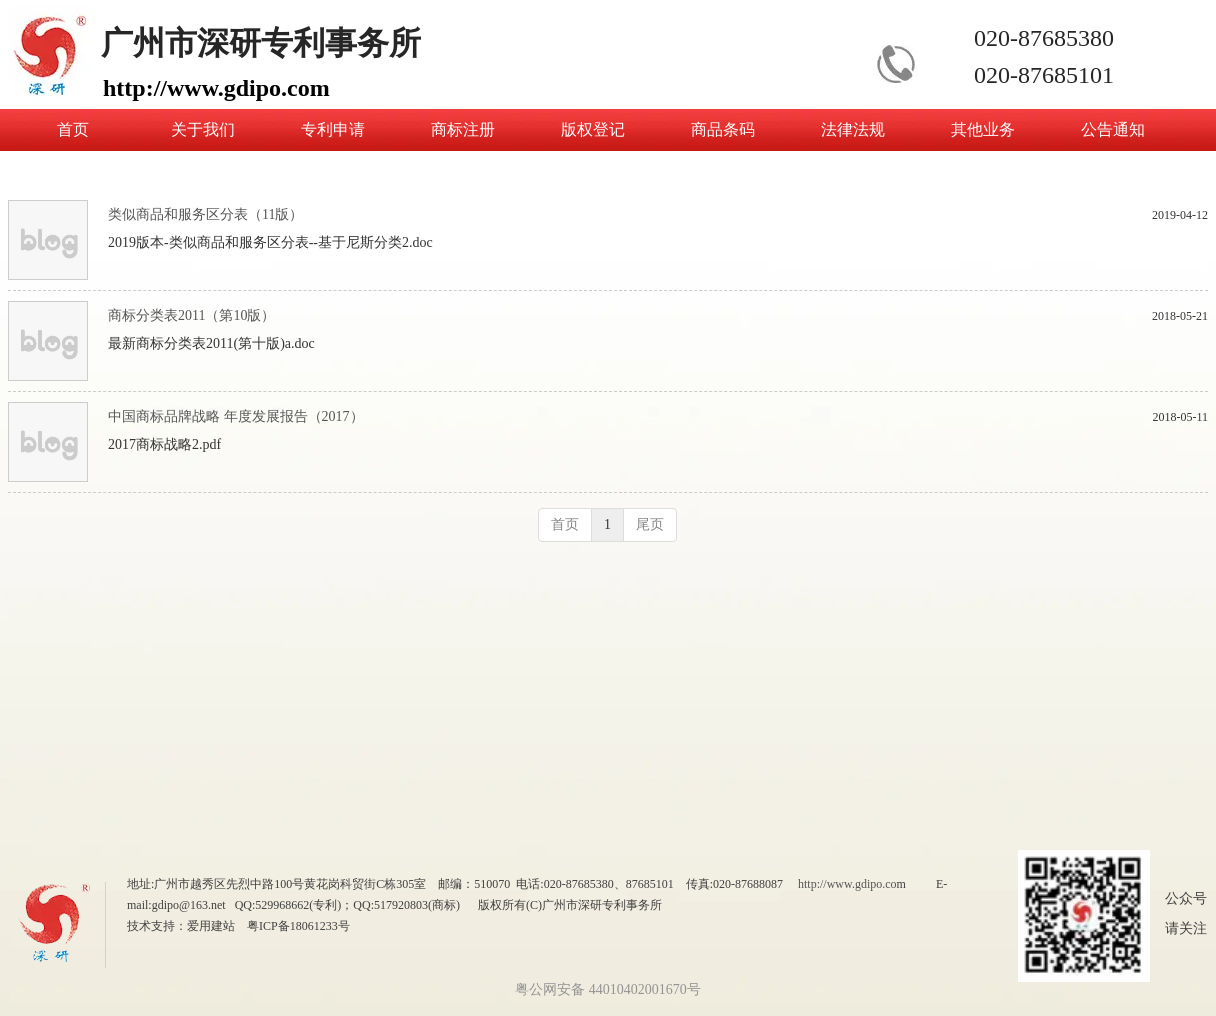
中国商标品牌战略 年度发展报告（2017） (236, 416)
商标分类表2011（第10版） (191, 315)
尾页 (650, 524)
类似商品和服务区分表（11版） (205, 214)
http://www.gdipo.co (847, 884)
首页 (565, 524)
